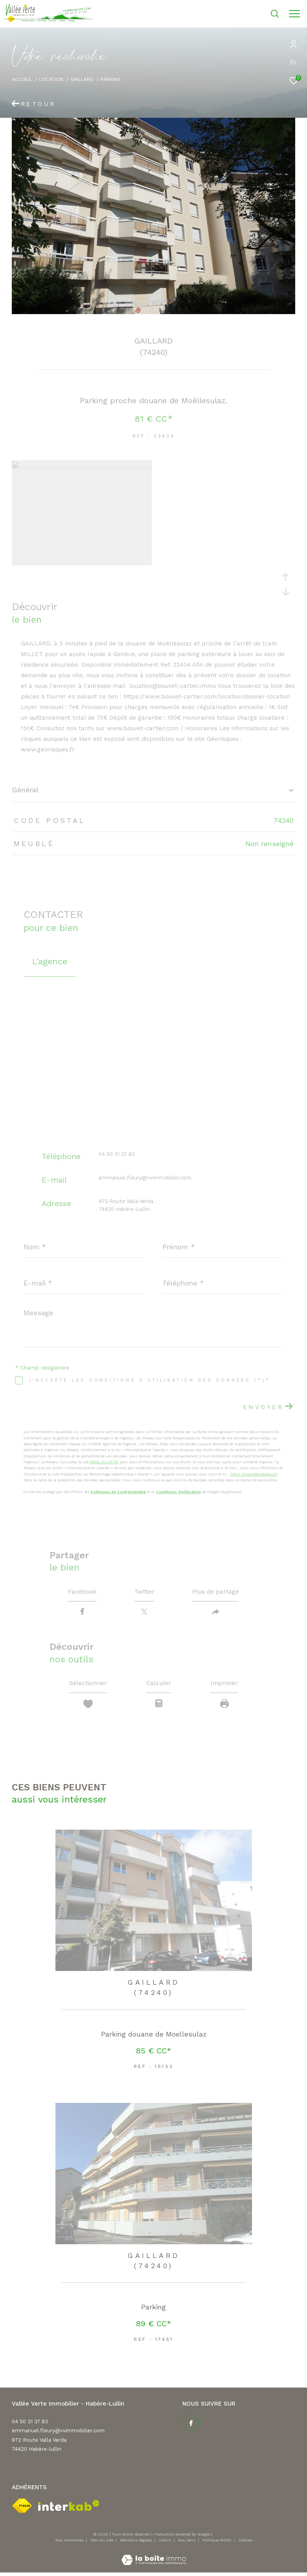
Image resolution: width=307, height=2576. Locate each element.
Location (51, 79)
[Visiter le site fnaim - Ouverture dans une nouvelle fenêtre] (22, 2508)
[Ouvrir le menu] (294, 13)
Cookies (245, 2542)
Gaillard (82, 79)
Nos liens (187, 2542)
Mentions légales (136, 2542)
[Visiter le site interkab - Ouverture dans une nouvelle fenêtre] (68, 2507)
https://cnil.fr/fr (104, 1462)
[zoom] (82, 466)
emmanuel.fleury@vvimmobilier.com (145, 1178)
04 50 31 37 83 (117, 1154)
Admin (166, 2542)
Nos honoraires (70, 2542)
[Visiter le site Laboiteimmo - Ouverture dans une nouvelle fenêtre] (153, 2557)
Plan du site (102, 2542)
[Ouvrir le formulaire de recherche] (253, 14)
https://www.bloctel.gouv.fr (254, 1474)
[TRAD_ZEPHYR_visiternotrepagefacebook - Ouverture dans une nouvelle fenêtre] (190, 2424)
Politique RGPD (217, 2542)
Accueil (22, 79)
